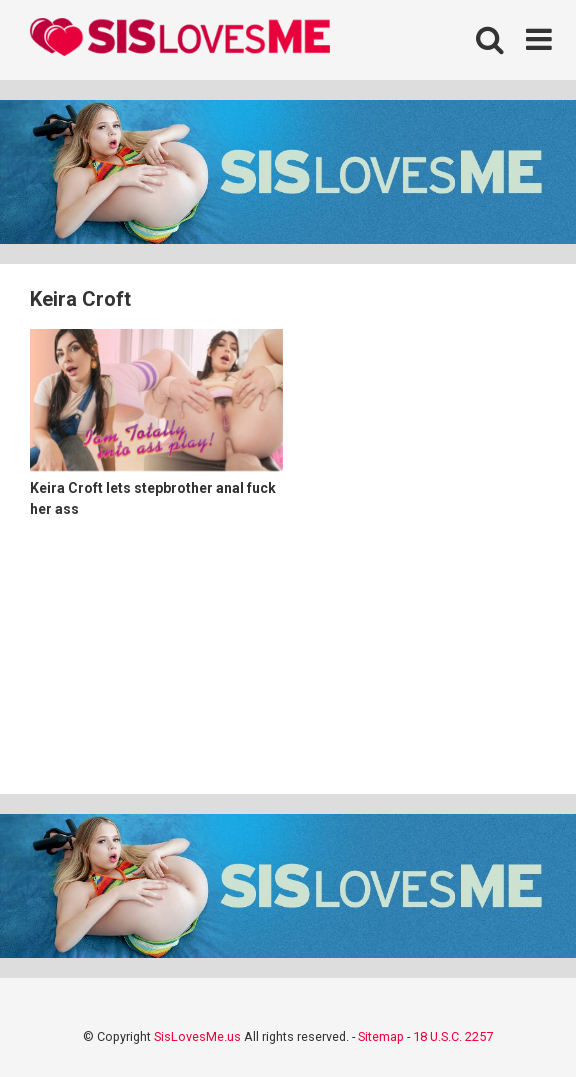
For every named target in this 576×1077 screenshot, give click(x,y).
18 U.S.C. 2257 (453, 1036)
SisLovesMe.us (197, 1036)
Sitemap (381, 1036)
